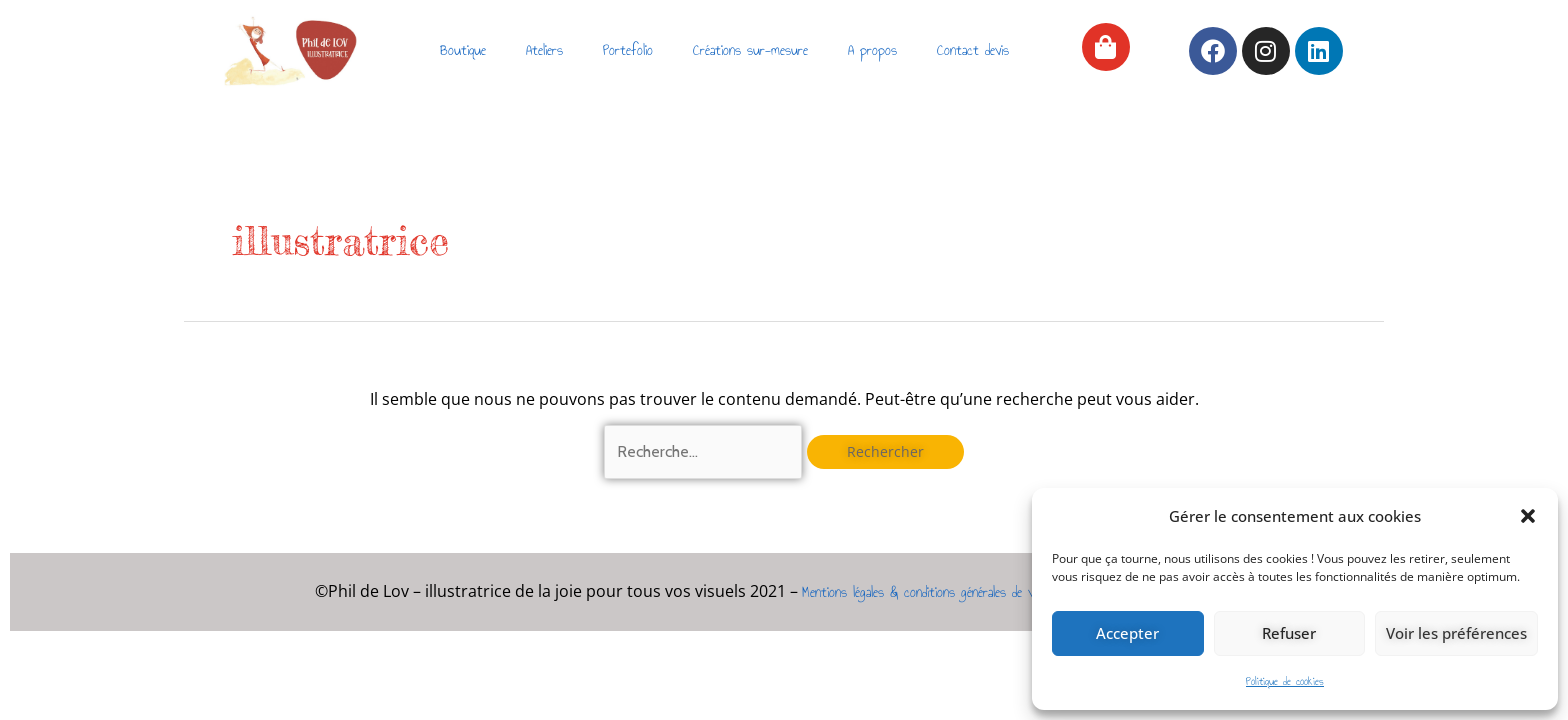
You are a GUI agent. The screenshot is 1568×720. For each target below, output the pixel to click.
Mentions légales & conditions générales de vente (929, 592)
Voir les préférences (1456, 633)
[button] (1528, 516)
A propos (872, 50)
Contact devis (973, 50)
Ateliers (544, 50)
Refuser (1289, 633)
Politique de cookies (1285, 681)
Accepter (1127, 633)
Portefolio (628, 50)
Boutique (463, 50)
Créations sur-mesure (750, 50)
